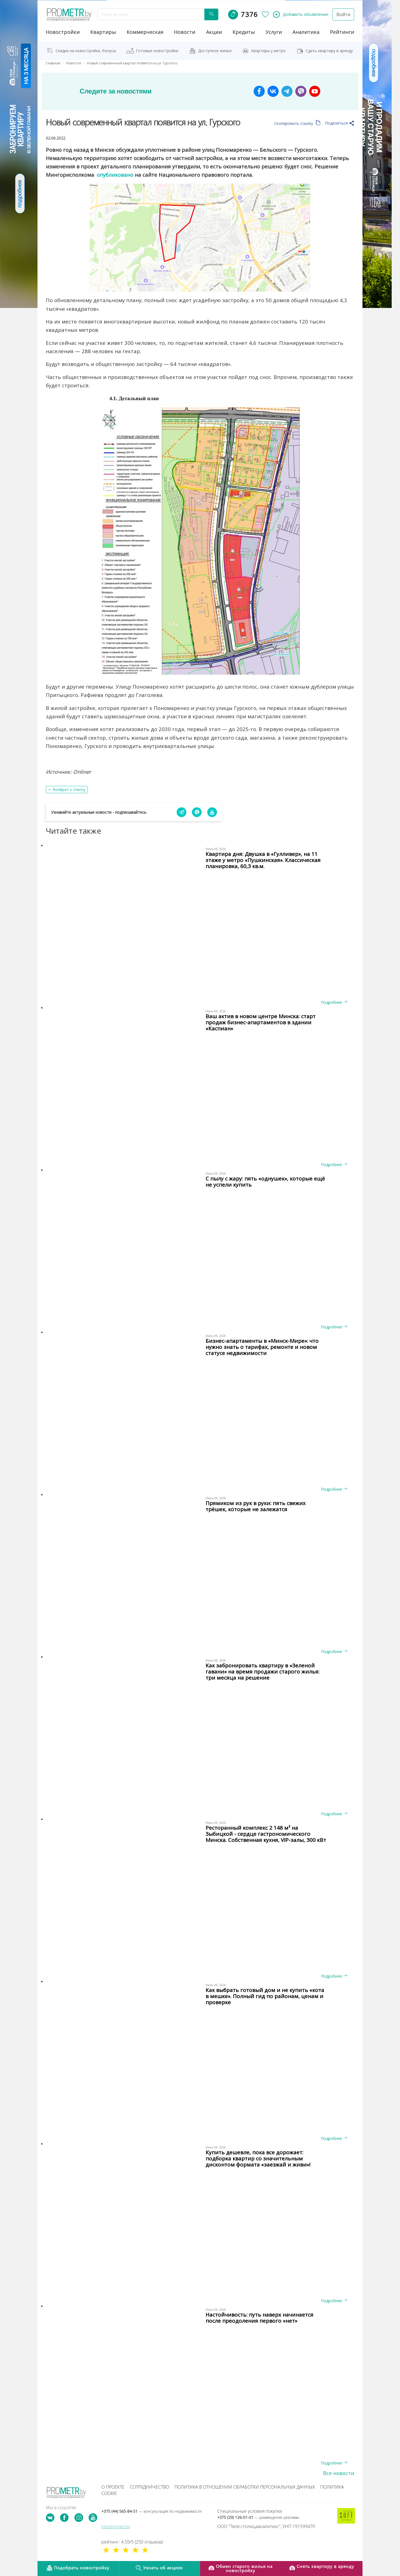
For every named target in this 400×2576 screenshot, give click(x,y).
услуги (274, 31)
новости (184, 31)
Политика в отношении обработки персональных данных (244, 2487)
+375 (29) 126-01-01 (258, 2517)
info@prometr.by (115, 2526)
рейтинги (342, 31)
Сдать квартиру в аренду (329, 50)
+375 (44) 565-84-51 (151, 2511)
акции (214, 31)
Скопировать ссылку (297, 123)
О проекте (112, 2487)
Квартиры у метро (268, 50)
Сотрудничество (149, 2487)
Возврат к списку (69, 789)
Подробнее (334, 1002)
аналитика (305, 31)
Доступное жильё (215, 50)
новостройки (63, 31)
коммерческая (145, 31)
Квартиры (103, 31)
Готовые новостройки (157, 50)
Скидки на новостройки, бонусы (86, 50)
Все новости (338, 2472)
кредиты (243, 31)
